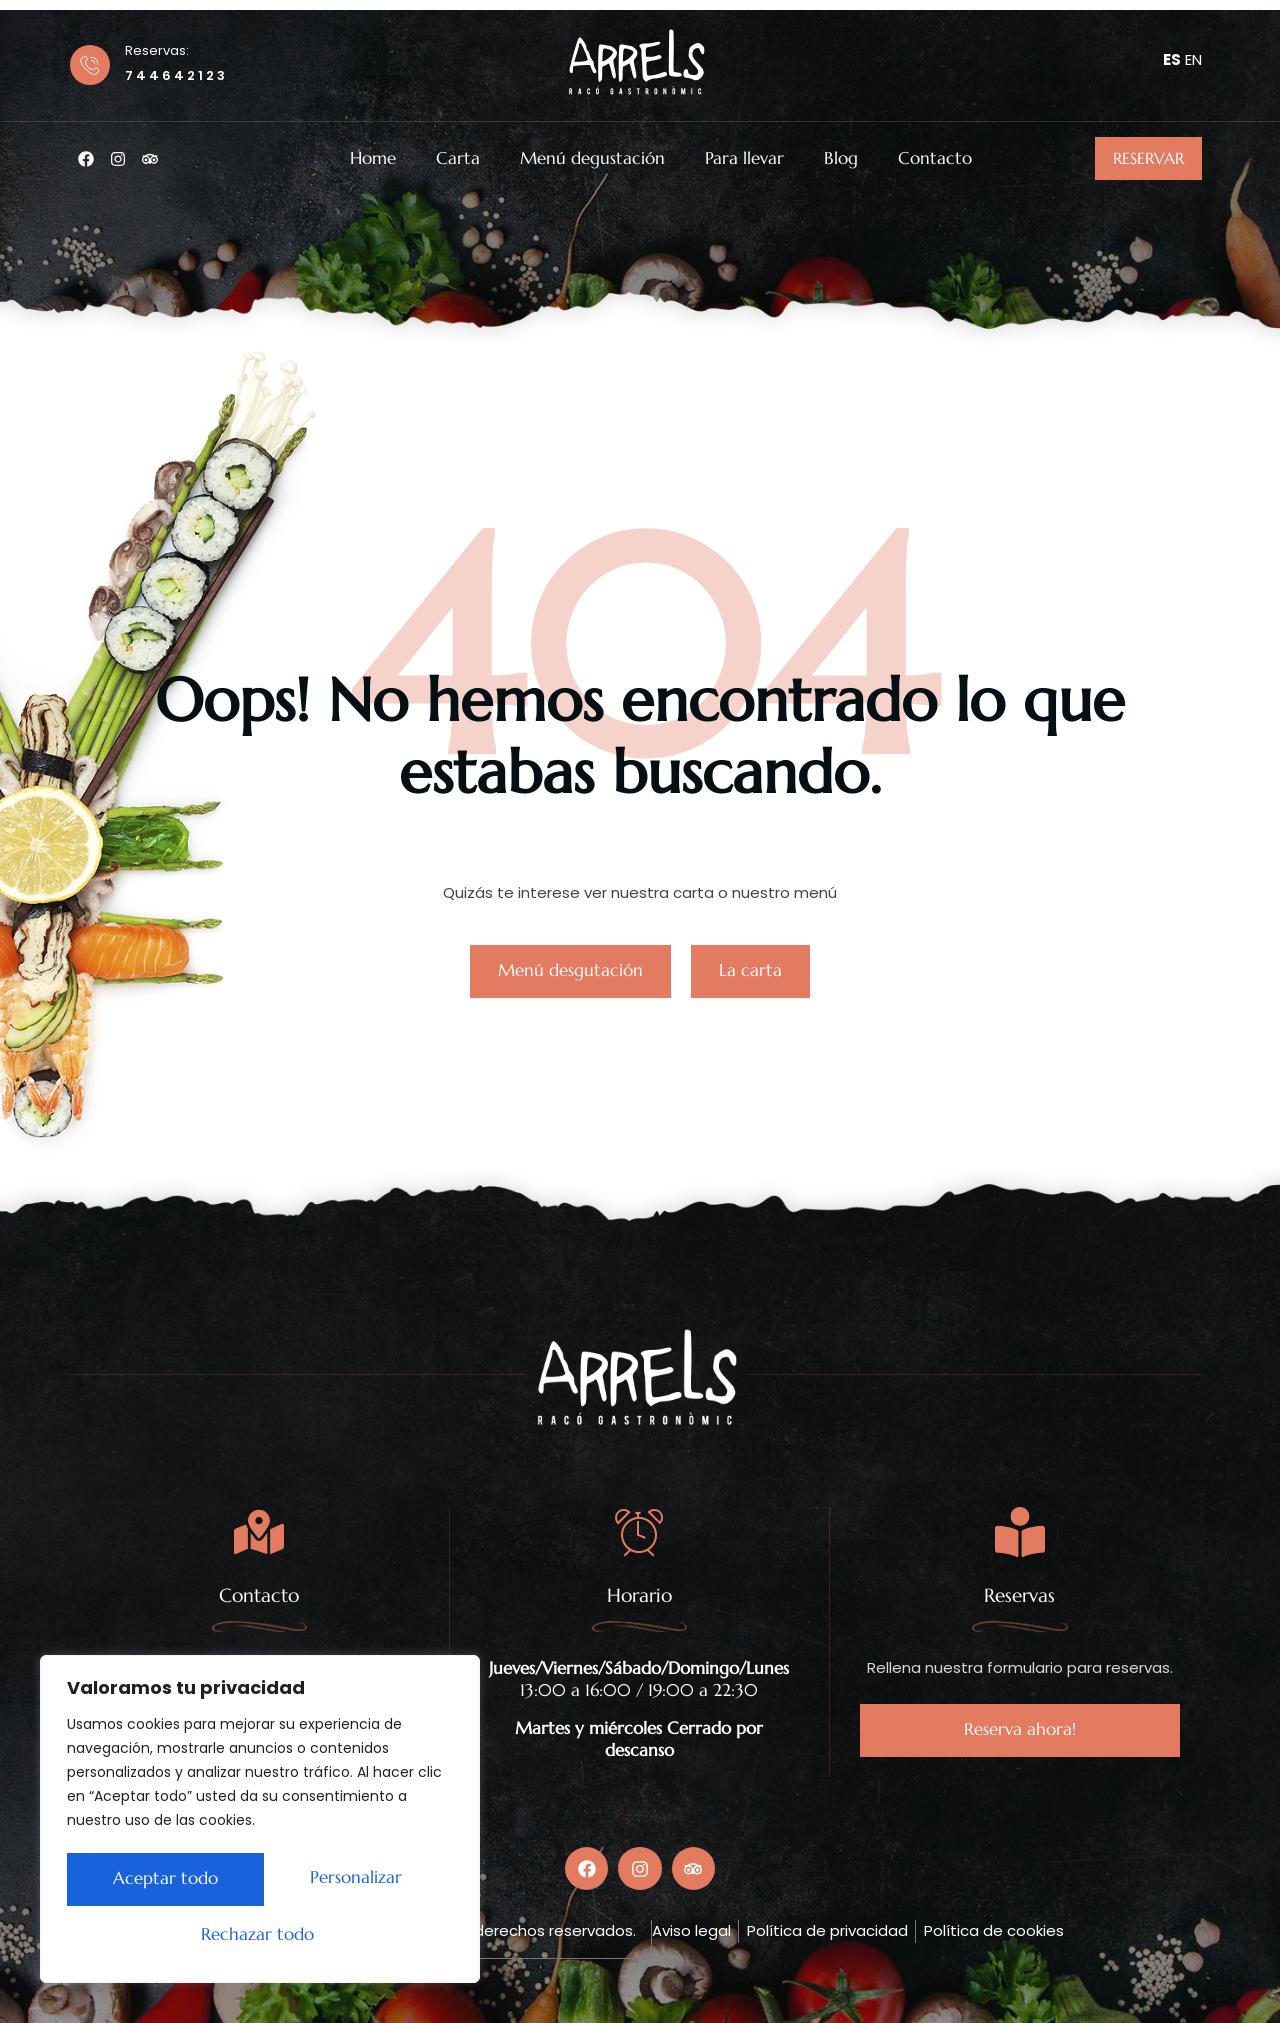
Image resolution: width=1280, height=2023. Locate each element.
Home (373, 158)
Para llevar (744, 158)
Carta (458, 158)
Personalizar (154, 1882)
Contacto (935, 158)
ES (1172, 59)
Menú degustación (592, 158)
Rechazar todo (347, 1882)
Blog (841, 158)
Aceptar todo (260, 1935)
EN (1193, 59)
